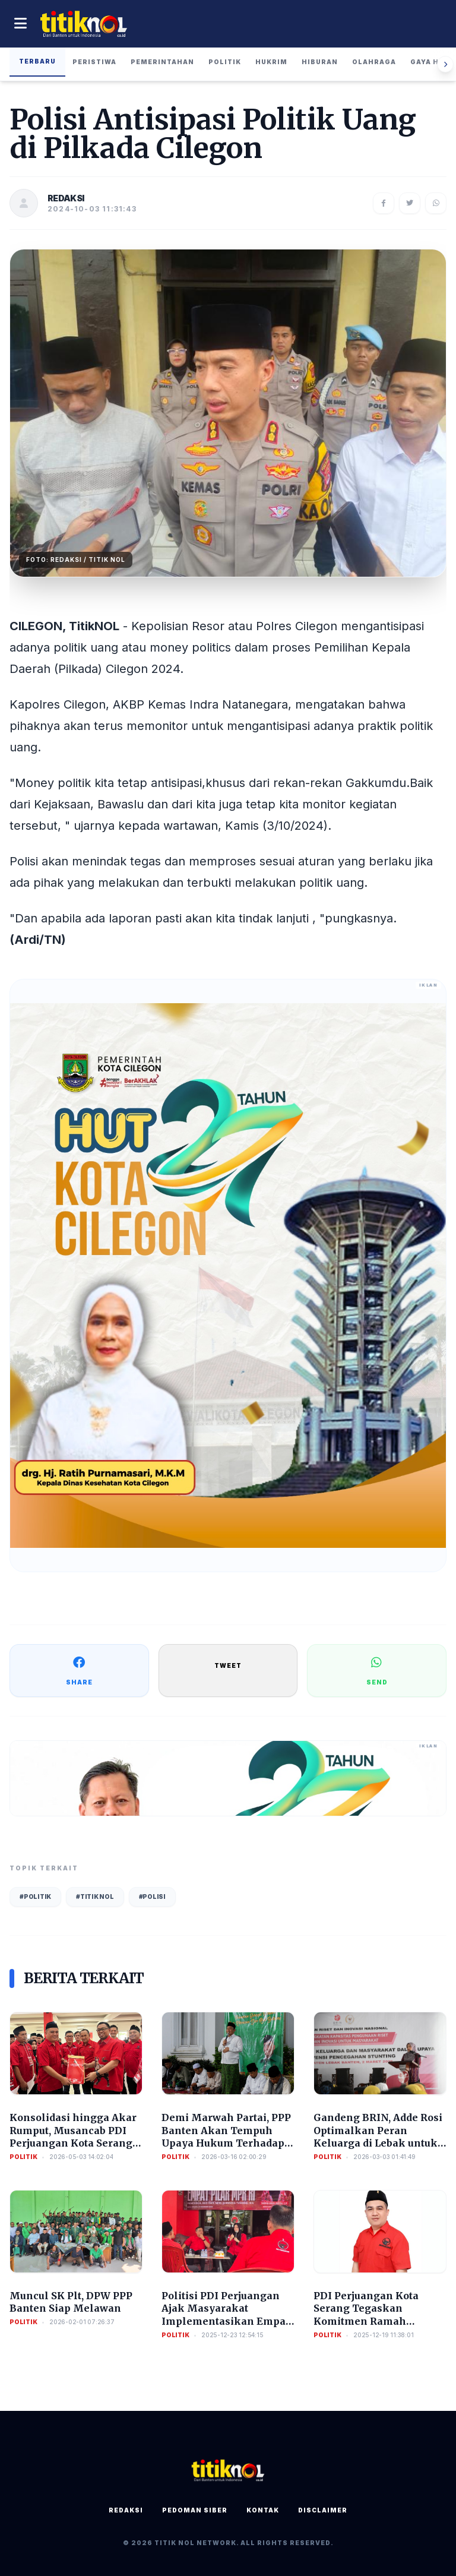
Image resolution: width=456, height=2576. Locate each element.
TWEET (228, 1665)
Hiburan (320, 61)
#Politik (35, 1896)
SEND (377, 1670)
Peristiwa (94, 61)
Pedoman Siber (194, 2510)
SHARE (79, 1670)
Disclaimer (322, 2510)
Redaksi (126, 2510)
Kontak (262, 2510)
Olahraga (374, 61)
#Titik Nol (95, 1896)
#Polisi (152, 1896)
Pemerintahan (162, 61)
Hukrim (271, 61)
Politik (224, 61)
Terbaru (37, 61)
